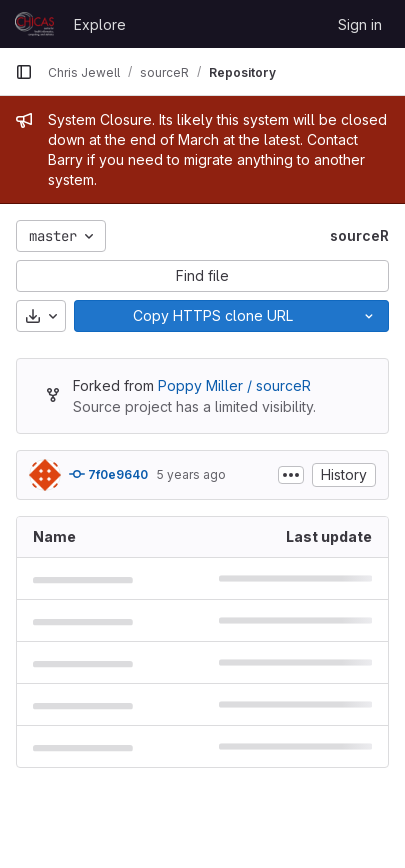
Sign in (360, 24)
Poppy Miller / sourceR (234, 385)
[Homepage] (34, 24)
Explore (100, 24)
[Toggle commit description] (291, 475)
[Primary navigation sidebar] (24, 72)
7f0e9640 (108, 474)
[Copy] (212, 316)
